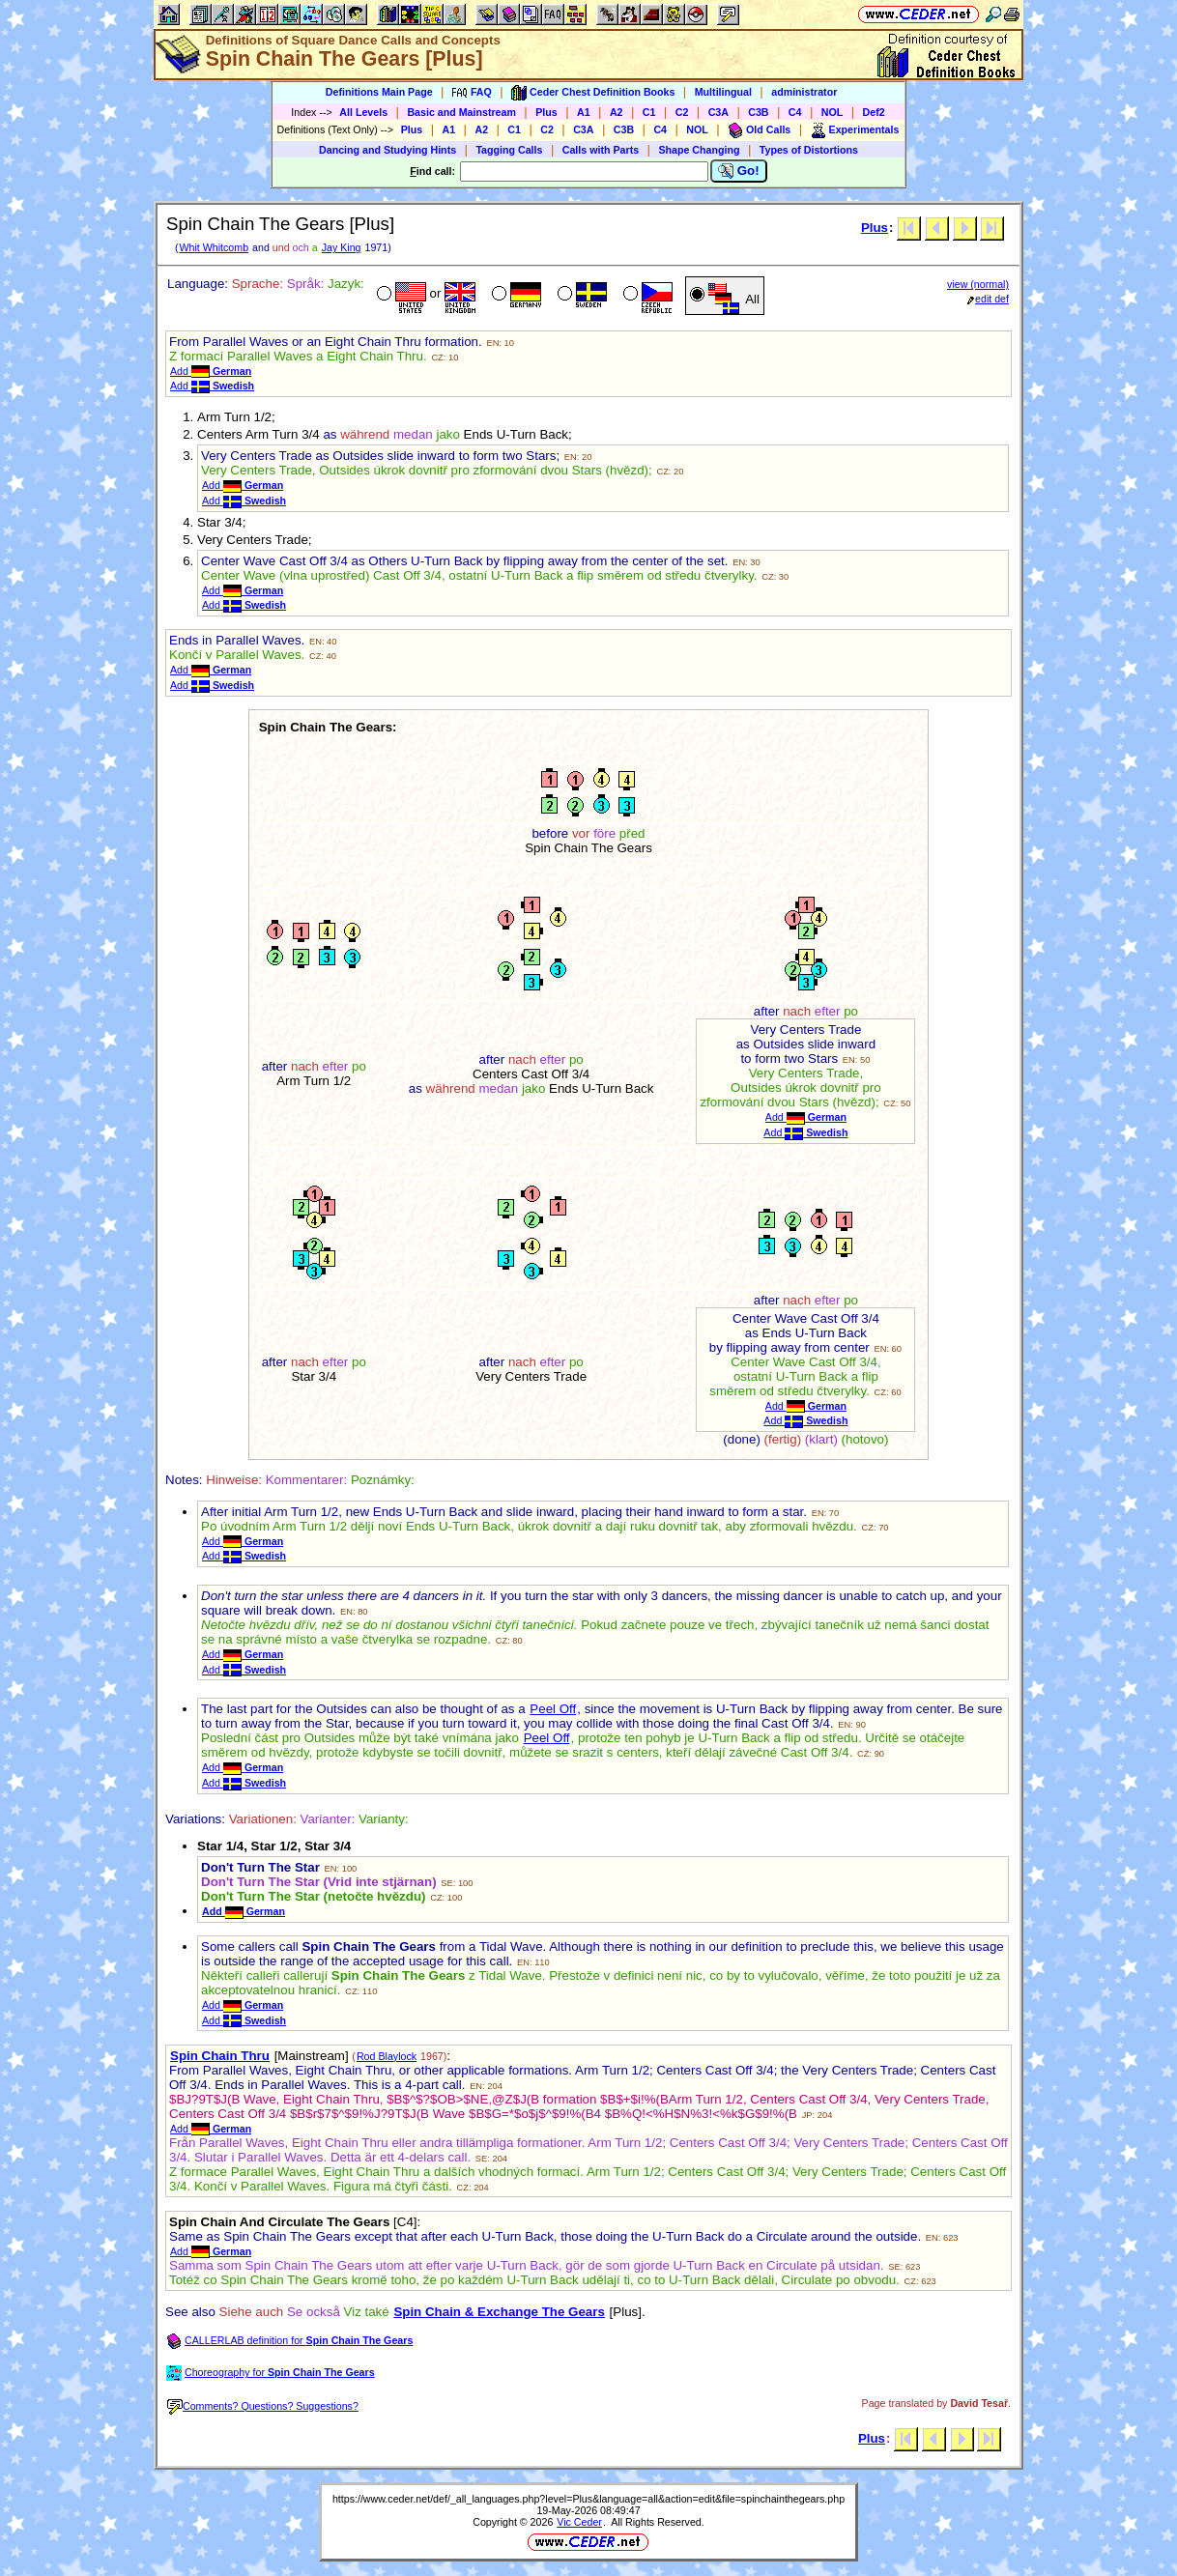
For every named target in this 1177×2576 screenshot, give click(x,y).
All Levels (363, 112)
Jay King (341, 247)
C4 (795, 112)
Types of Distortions (809, 150)
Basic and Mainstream (461, 112)
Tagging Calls (508, 150)
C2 (682, 112)
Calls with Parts (600, 150)
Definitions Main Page (379, 92)
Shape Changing (698, 150)
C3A (718, 112)
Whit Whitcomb (213, 247)
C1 (649, 112)
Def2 (874, 112)
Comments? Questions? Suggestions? (263, 2406)
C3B (758, 112)
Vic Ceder (579, 2522)
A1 (583, 112)
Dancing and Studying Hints (387, 150)
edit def (988, 298)
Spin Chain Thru (220, 2055)
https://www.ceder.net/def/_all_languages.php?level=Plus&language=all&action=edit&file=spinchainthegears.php (588, 2498)
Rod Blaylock (386, 2056)
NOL (832, 112)
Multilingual (723, 92)
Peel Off (553, 1709)
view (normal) (978, 284)
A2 (616, 112)
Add (210, 371)
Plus (546, 112)
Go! (739, 171)
